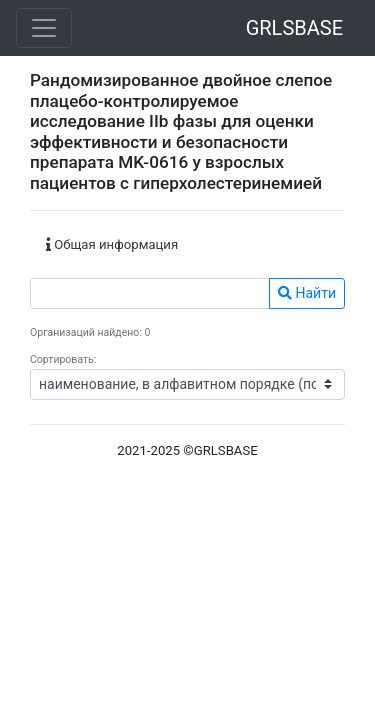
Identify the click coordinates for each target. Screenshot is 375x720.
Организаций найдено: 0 (90, 332)
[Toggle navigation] (44, 28)
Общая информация (112, 244)
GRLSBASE (294, 28)
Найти (307, 293)
